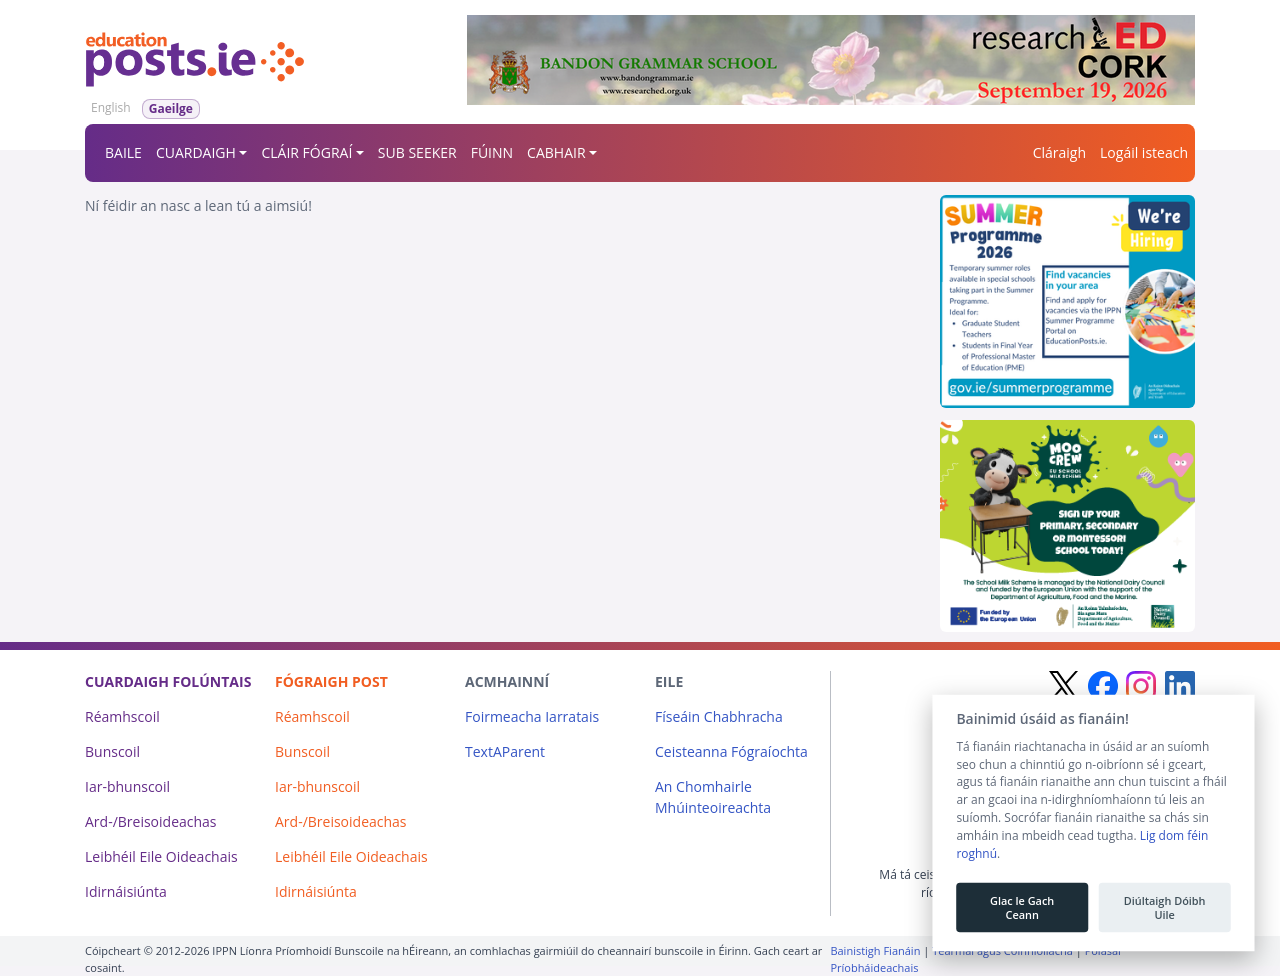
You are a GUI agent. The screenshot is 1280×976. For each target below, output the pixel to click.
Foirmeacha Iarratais (532, 716)
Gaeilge (171, 108)
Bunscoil (112, 751)
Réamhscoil (122, 716)
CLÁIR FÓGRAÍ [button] (306, 152)
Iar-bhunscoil (127, 786)
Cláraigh (1059, 152)
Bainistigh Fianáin (875, 950)
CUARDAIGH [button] (196, 152)
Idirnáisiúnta (126, 891)
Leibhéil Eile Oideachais (161, 856)
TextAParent (505, 751)
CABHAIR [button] (556, 152)
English (111, 107)
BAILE (123, 152)
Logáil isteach (1144, 152)
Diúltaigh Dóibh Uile (1164, 908)
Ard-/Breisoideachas (151, 821)
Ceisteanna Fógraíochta (731, 751)
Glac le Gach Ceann (1022, 908)
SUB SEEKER (417, 152)
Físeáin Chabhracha (719, 716)
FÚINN (492, 152)
